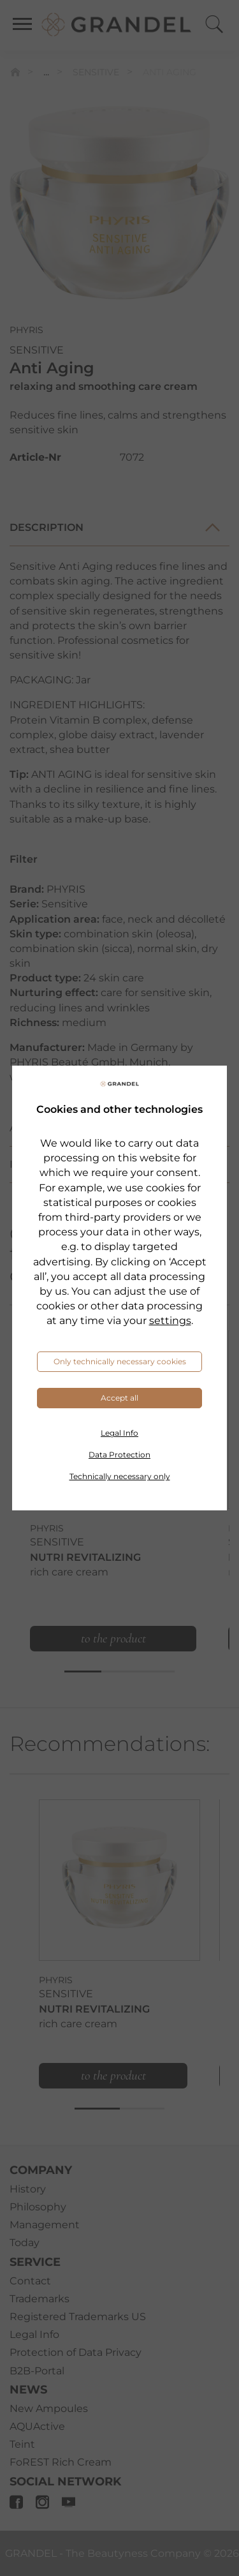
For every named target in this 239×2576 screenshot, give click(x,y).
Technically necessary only (119, 1476)
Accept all (119, 1398)
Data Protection (119, 1454)
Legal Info (119, 1433)
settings (170, 1320)
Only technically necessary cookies (120, 1361)
